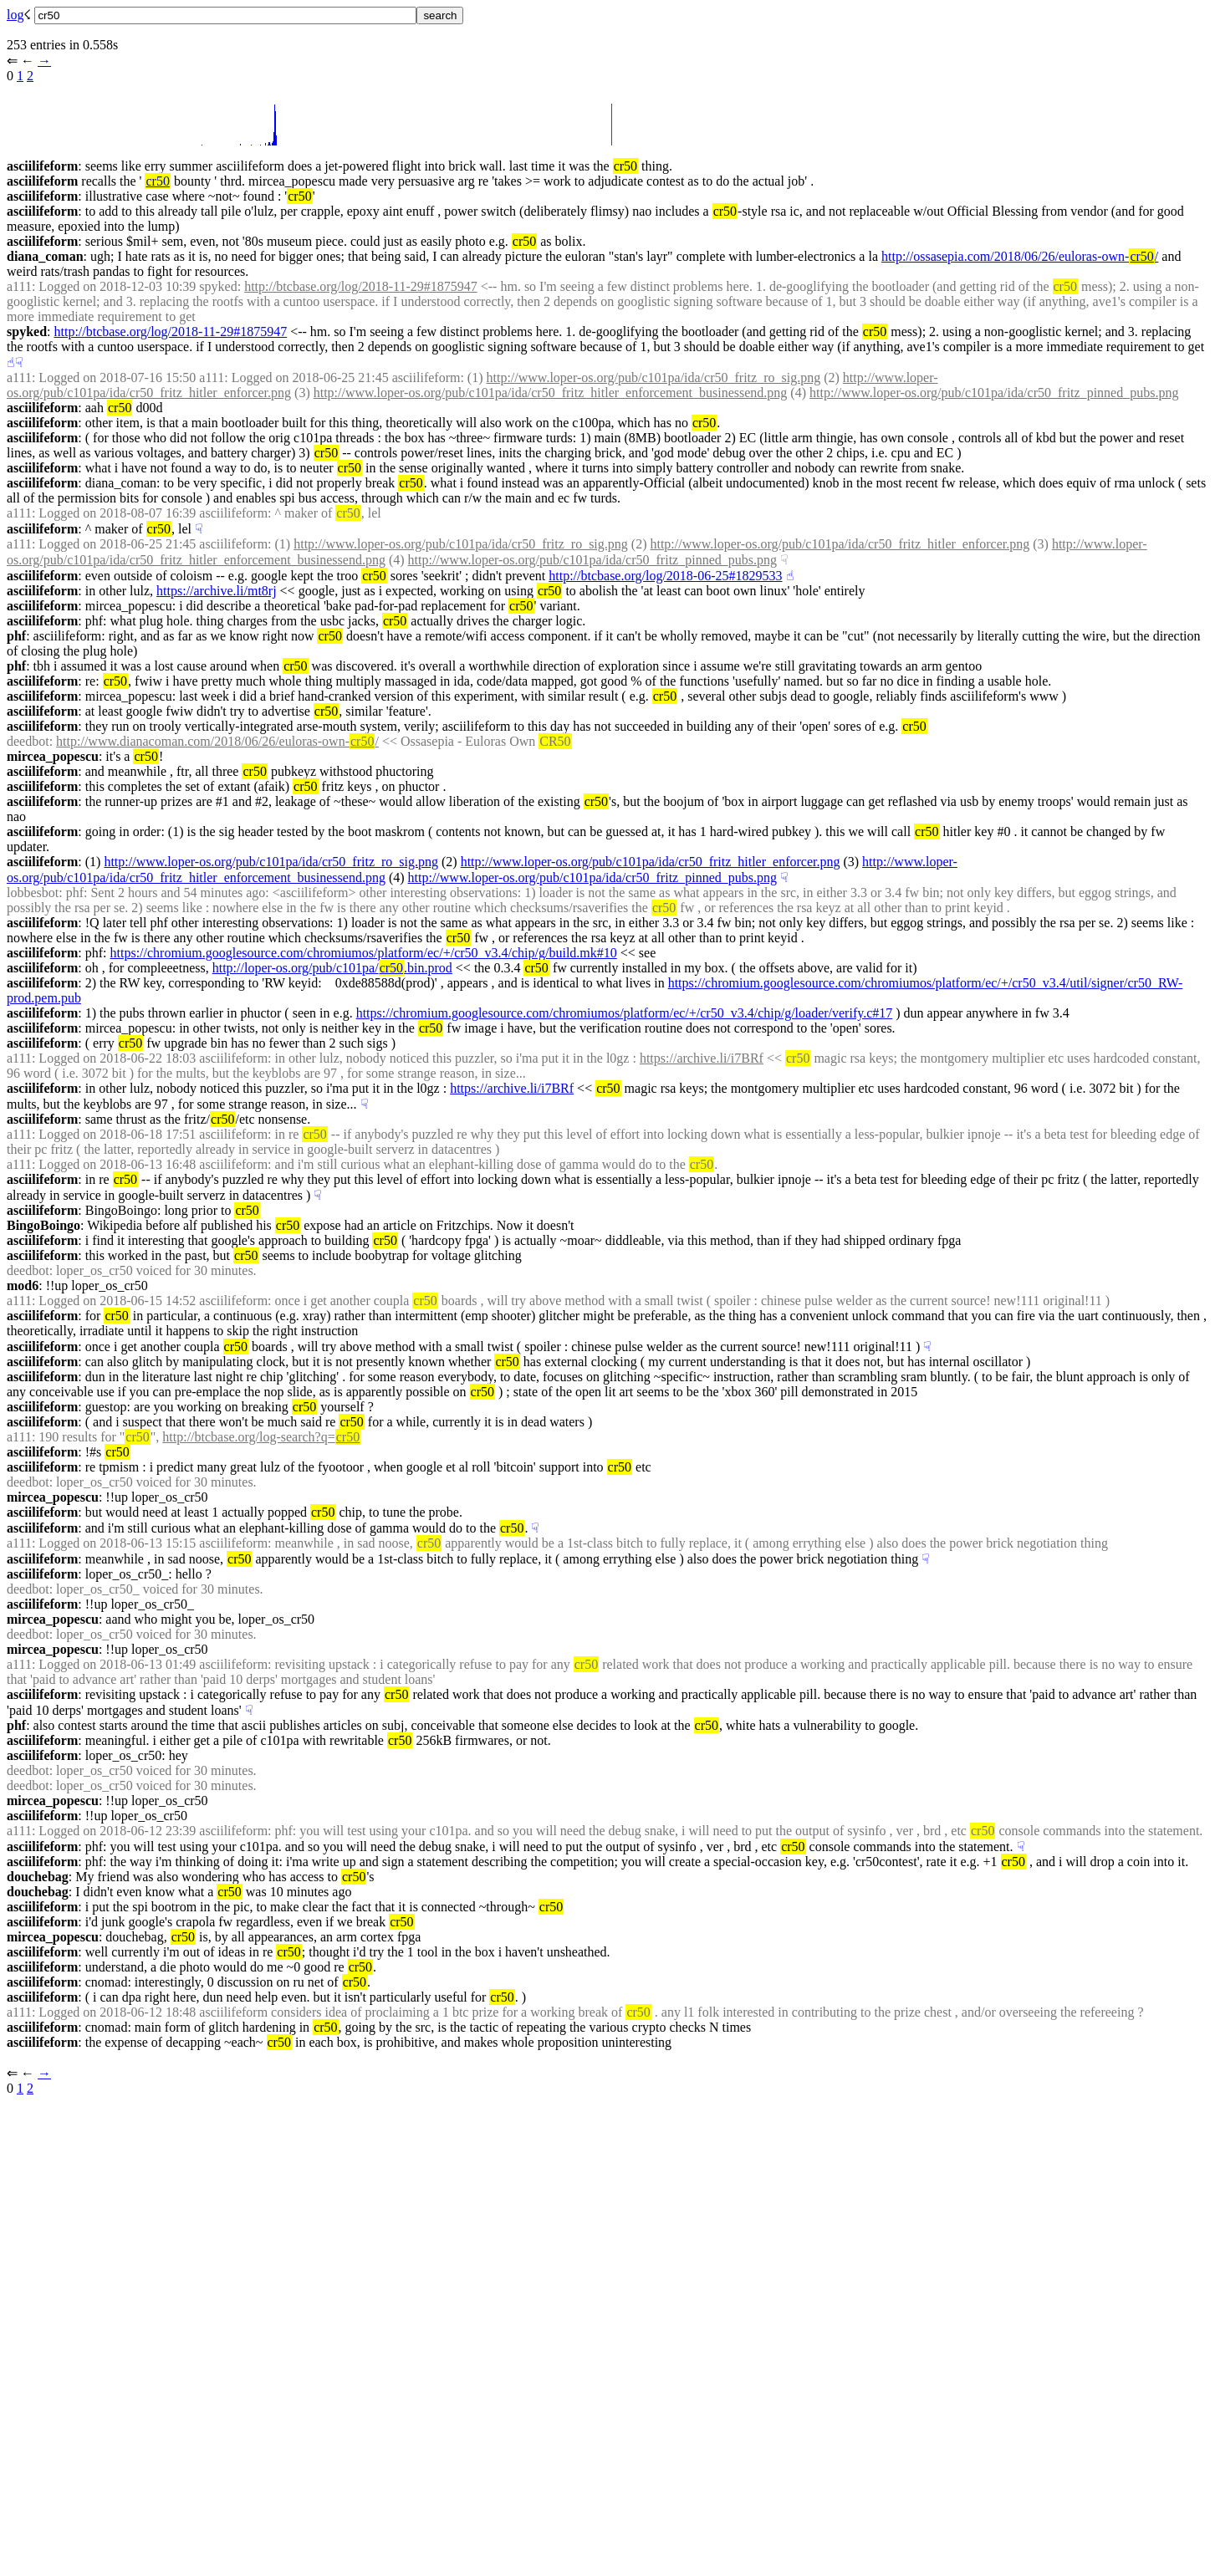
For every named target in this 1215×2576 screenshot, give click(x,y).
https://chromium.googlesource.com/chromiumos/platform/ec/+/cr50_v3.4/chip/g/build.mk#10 (363, 953)
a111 (19, 286)
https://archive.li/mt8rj (216, 591)
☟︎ (19, 362)
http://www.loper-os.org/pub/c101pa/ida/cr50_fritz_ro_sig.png (654, 377)
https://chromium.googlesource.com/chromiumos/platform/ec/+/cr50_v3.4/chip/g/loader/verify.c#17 (624, 1013)
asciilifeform (42, 166)
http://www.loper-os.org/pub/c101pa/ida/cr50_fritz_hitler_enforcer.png (839, 544)
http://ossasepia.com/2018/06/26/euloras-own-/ (1019, 256)
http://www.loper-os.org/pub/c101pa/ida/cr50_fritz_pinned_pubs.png (993, 392)
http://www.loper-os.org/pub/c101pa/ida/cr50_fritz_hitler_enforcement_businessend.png (551, 392)
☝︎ (11, 362)
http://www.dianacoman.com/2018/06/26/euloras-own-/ (217, 741)
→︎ (44, 61)
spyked (27, 331)
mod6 (22, 1285)
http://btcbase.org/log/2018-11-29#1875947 (360, 286)
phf (16, 636)
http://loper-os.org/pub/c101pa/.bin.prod (332, 968)
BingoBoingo (43, 1225)
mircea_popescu (53, 756)
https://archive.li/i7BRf (701, 1058)
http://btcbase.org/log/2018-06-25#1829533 (665, 576)
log (15, 15)
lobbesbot (33, 892)
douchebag (38, 1877)
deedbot (28, 741)
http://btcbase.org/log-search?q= (261, 1437)
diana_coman (45, 256)
